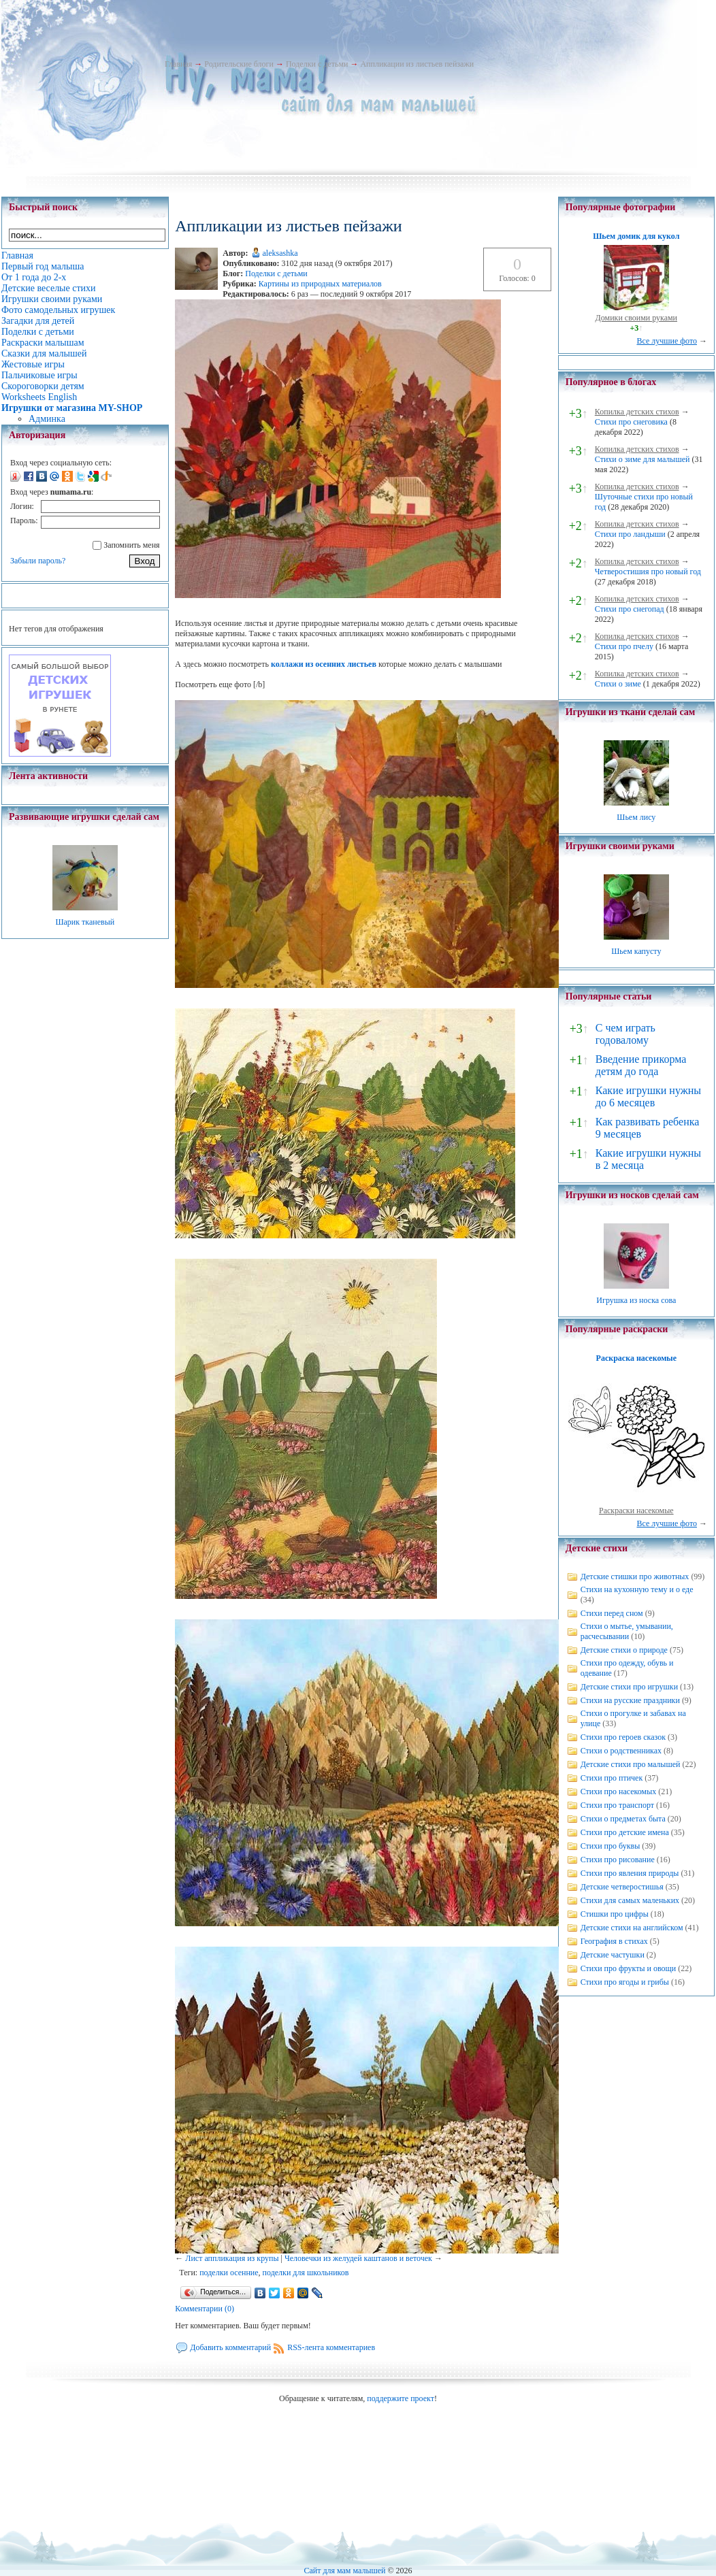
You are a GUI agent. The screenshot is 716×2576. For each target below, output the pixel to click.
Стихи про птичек (612, 1778)
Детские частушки (613, 1955)
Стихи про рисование (618, 1859)
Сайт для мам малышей (344, 2570)
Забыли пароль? (37, 560)
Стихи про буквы (610, 1846)
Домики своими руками (636, 318)
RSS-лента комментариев (331, 2347)
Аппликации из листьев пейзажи (417, 64)
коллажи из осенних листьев (323, 664)
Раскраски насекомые (636, 1510)
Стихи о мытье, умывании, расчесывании (627, 1631)
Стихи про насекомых (619, 1791)
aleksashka (280, 253)
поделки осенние (228, 2272)
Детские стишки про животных (635, 1576)
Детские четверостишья (622, 1887)
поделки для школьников (306, 2272)
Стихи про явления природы (630, 1873)
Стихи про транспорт (617, 1805)
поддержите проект (400, 2398)
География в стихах (614, 1941)
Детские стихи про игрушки (629, 1686)
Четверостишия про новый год (648, 571)
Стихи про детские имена (625, 1832)
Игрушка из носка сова (636, 1300)
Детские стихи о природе (624, 1650)
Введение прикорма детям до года (641, 1065)
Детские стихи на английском (632, 1927)
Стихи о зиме (618, 684)
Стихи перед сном (612, 1613)
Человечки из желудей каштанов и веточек (358, 2258)
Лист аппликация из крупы (231, 2258)
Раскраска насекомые (636, 1358)
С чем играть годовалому (625, 1034)
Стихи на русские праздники (630, 1700)
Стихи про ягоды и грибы (625, 1982)
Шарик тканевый (84, 922)
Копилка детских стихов (637, 411)
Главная (178, 64)
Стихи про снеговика (631, 422)
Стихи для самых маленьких (630, 1900)
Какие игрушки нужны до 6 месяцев (648, 1096)
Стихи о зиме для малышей (642, 459)
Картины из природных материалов (320, 283)
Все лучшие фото (666, 341)
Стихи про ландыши (630, 534)
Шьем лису (636, 817)
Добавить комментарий (230, 2347)
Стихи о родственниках (621, 1750)
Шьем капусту (636, 951)
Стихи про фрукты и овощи (629, 1968)
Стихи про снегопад (629, 609)
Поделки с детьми (317, 64)
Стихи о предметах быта (623, 1818)
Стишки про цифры (615, 1914)
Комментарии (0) (204, 2308)
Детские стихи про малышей (631, 1764)
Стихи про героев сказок (623, 1737)
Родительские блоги (239, 64)
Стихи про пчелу (624, 646)
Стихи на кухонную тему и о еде (637, 1589)
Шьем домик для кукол (636, 236)
